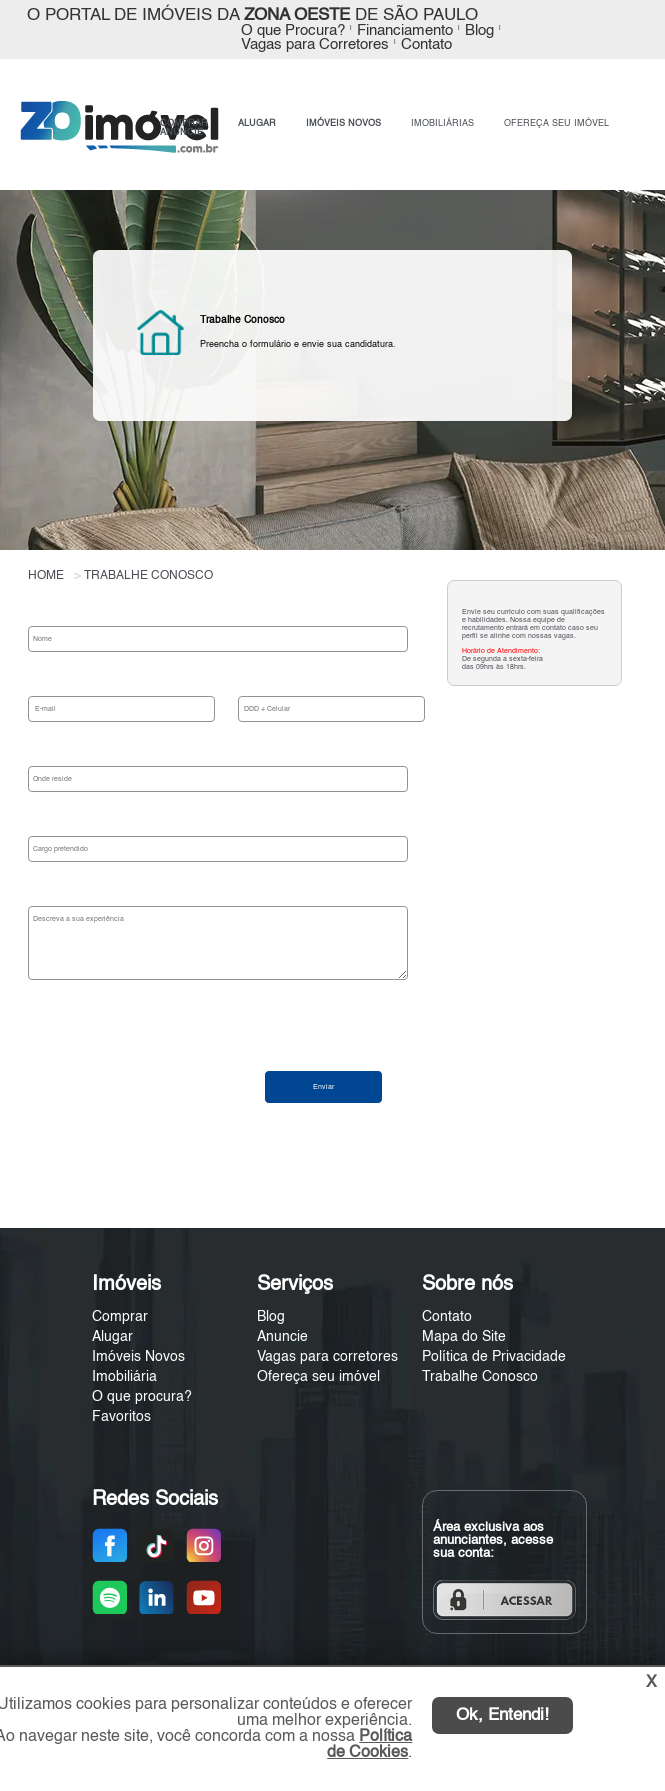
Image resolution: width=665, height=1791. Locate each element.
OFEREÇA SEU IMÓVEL (556, 123)
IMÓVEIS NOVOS (343, 123)
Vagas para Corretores (315, 45)
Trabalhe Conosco (480, 1377)
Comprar (120, 1317)
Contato (426, 45)
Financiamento (405, 31)
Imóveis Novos (138, 1357)
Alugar (112, 1337)
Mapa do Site (464, 1337)
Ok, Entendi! (502, 1715)
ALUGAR (257, 123)
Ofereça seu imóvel (318, 1377)
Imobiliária (124, 1377)
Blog (479, 31)
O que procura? (142, 1397)
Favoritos (121, 1417)
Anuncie (282, 1337)
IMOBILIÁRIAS (442, 123)
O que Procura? (293, 31)
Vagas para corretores (327, 1357)
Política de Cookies (369, 1745)
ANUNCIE (181, 132)
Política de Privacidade (494, 1357)
